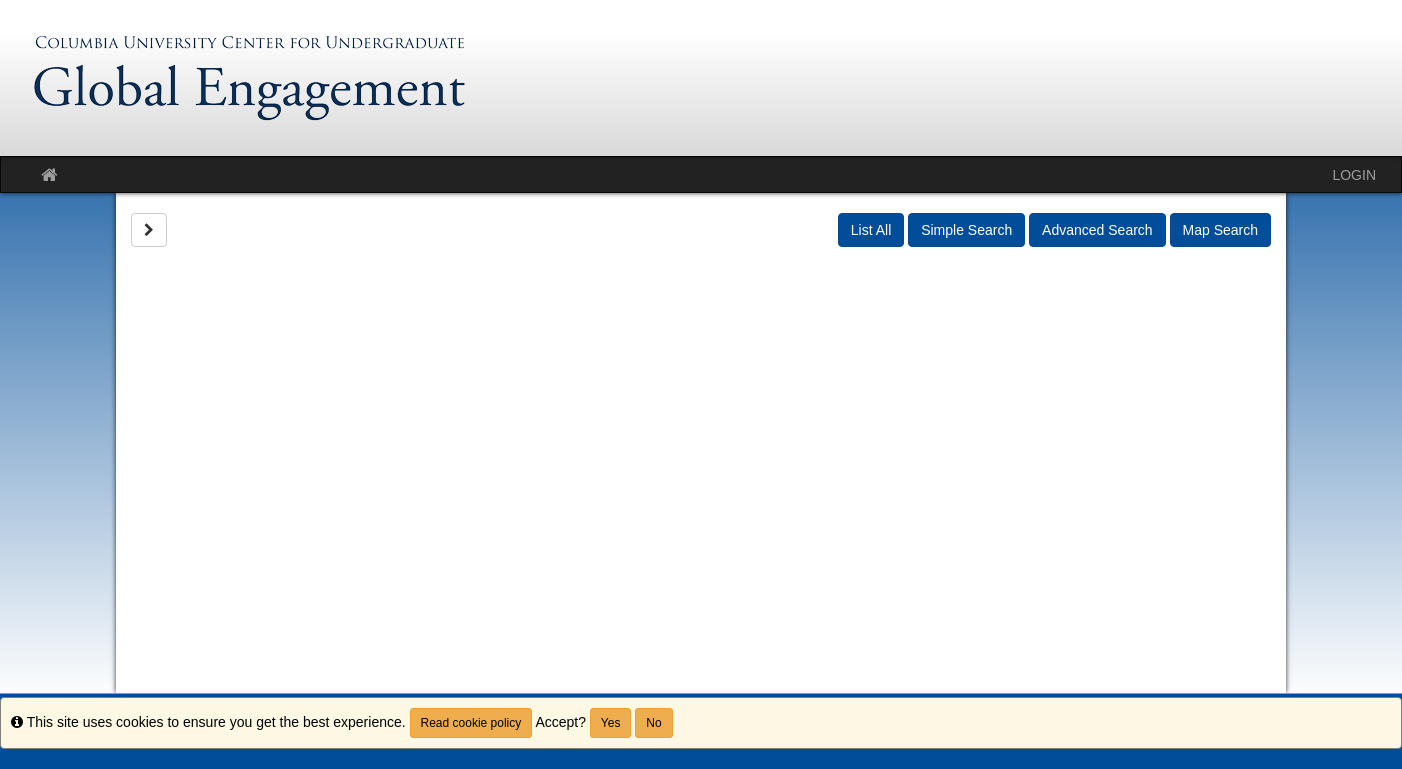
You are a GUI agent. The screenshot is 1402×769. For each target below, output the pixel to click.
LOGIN (1354, 175)
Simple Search (966, 230)
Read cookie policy (471, 723)
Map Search (1220, 230)
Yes (611, 723)
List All (871, 230)
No (653, 723)
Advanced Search (1097, 230)
